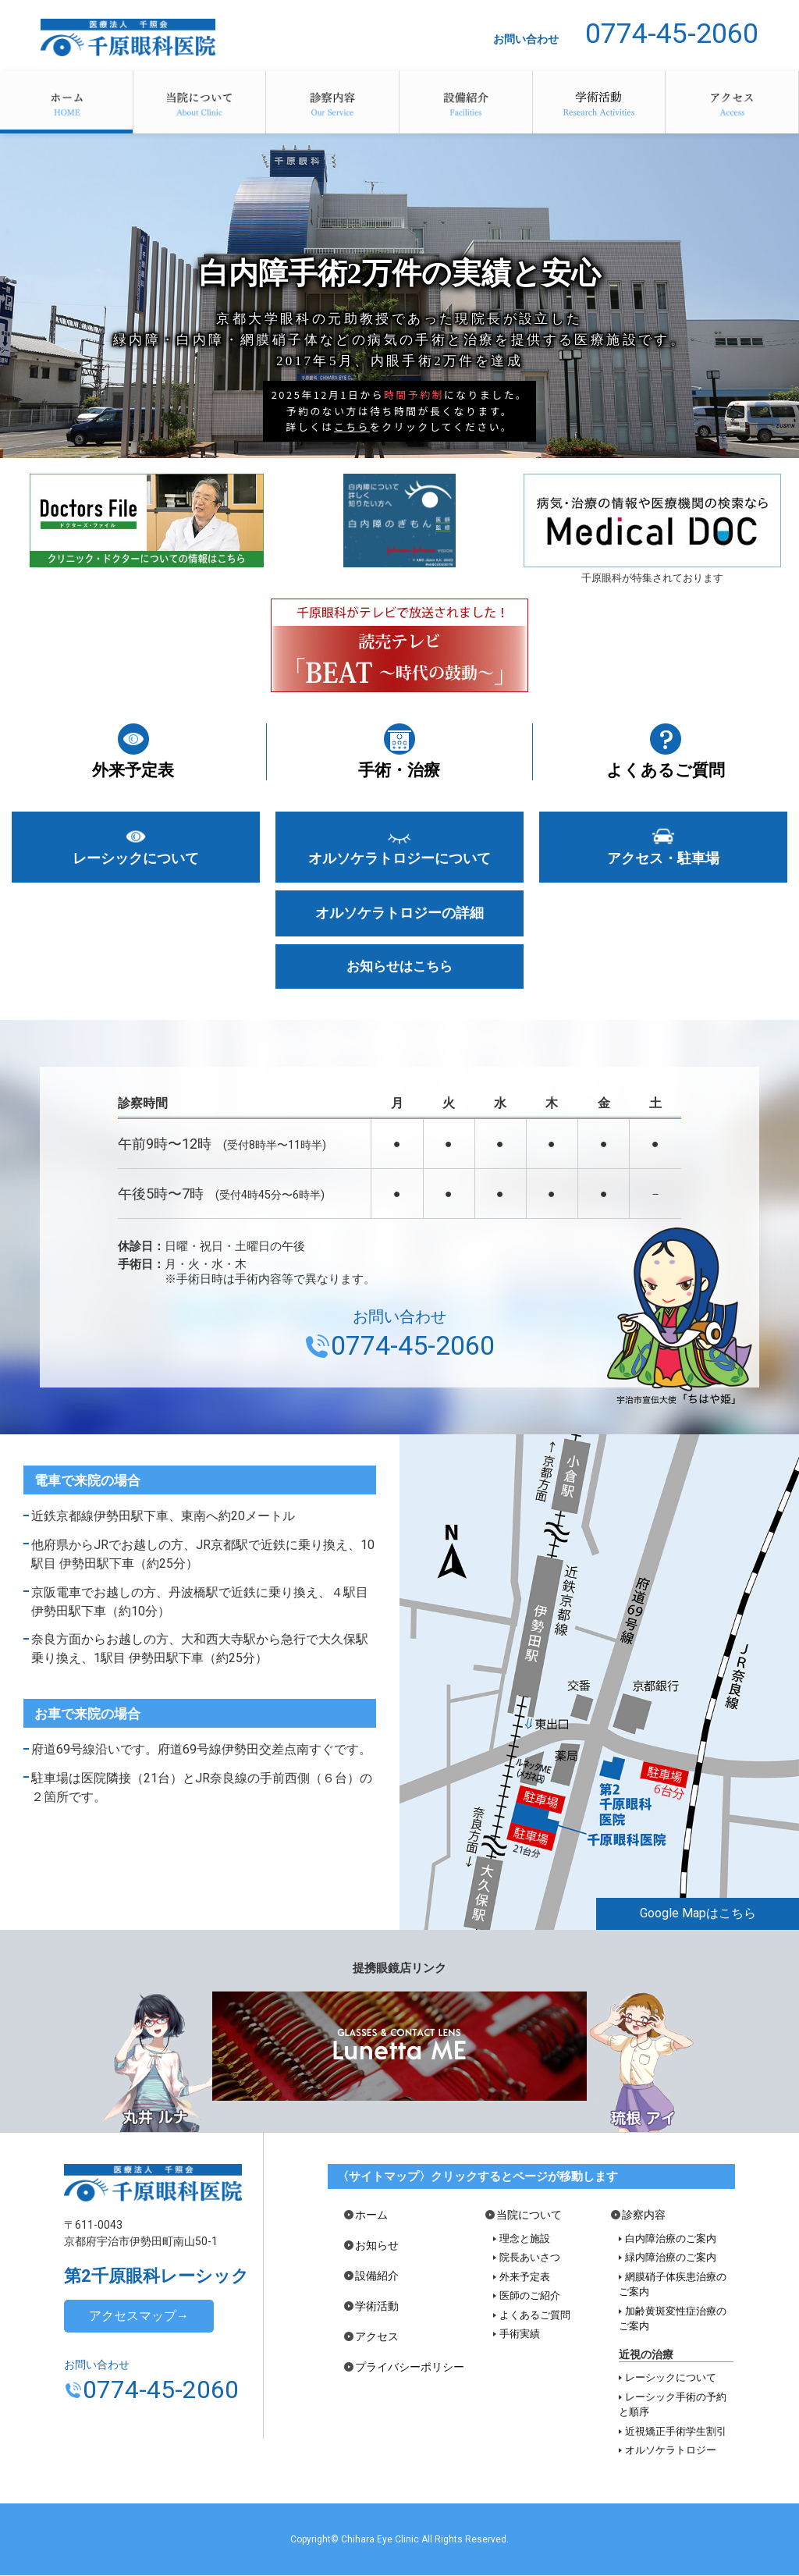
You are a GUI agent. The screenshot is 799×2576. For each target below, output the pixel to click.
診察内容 (332, 102)
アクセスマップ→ (139, 2316)
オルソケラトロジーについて (399, 858)
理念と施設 (524, 2239)
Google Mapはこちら (698, 1914)
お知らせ (377, 2246)
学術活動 (599, 102)
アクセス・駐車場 (663, 858)
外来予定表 (133, 770)
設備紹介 (466, 102)
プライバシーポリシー (409, 2368)
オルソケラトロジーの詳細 (399, 914)
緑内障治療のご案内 (670, 2259)
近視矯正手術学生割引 (675, 2432)
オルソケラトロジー (670, 2451)
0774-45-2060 (671, 33)
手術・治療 (399, 770)
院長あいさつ (529, 2259)
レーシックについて (136, 858)
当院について (199, 102)
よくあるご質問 (665, 770)
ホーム (66, 102)
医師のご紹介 (529, 2297)
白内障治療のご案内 (670, 2239)
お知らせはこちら (399, 967)
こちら (352, 426)
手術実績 (519, 2335)
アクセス (732, 102)
